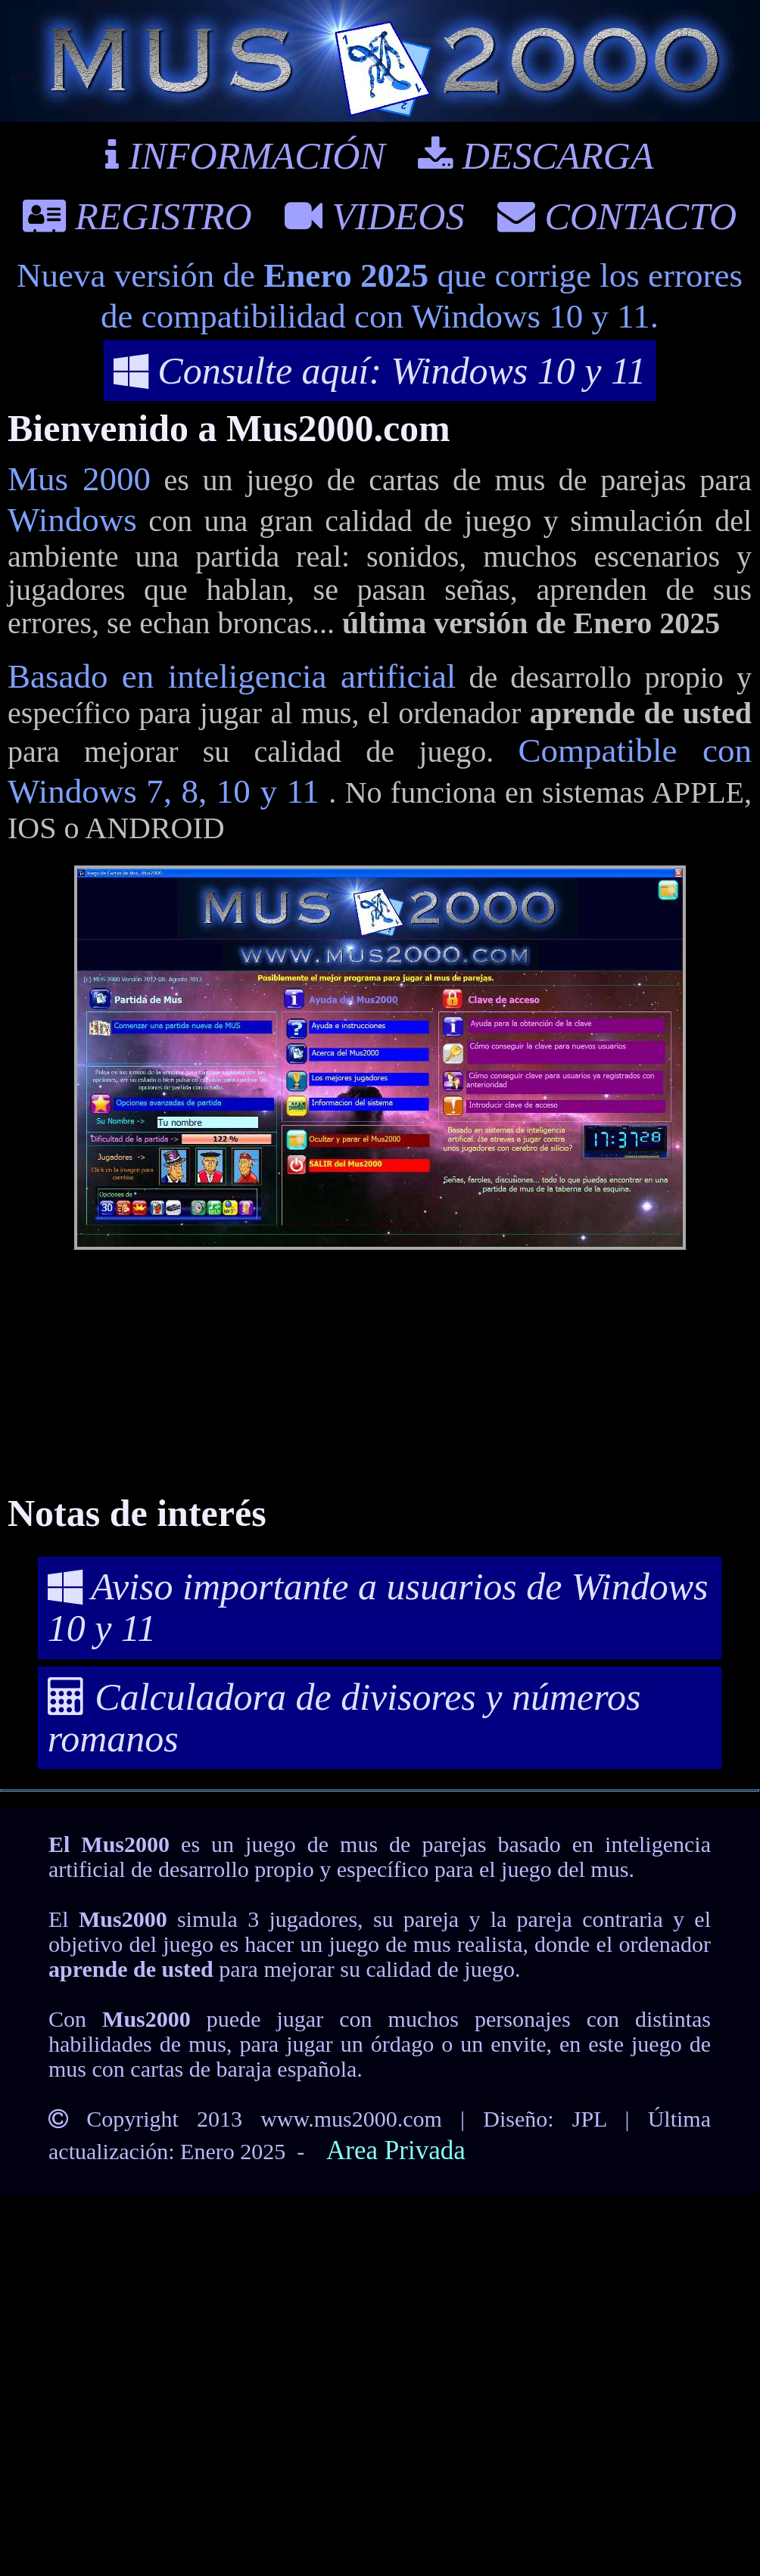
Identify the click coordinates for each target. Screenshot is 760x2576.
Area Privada (396, 2150)
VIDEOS (374, 216)
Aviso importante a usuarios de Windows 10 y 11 (378, 1607)
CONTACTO (617, 216)
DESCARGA (535, 156)
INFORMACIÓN (245, 156)
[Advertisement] (380, 1376)
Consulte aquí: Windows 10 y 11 (380, 371)
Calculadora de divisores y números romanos (344, 1718)
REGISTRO (137, 216)
